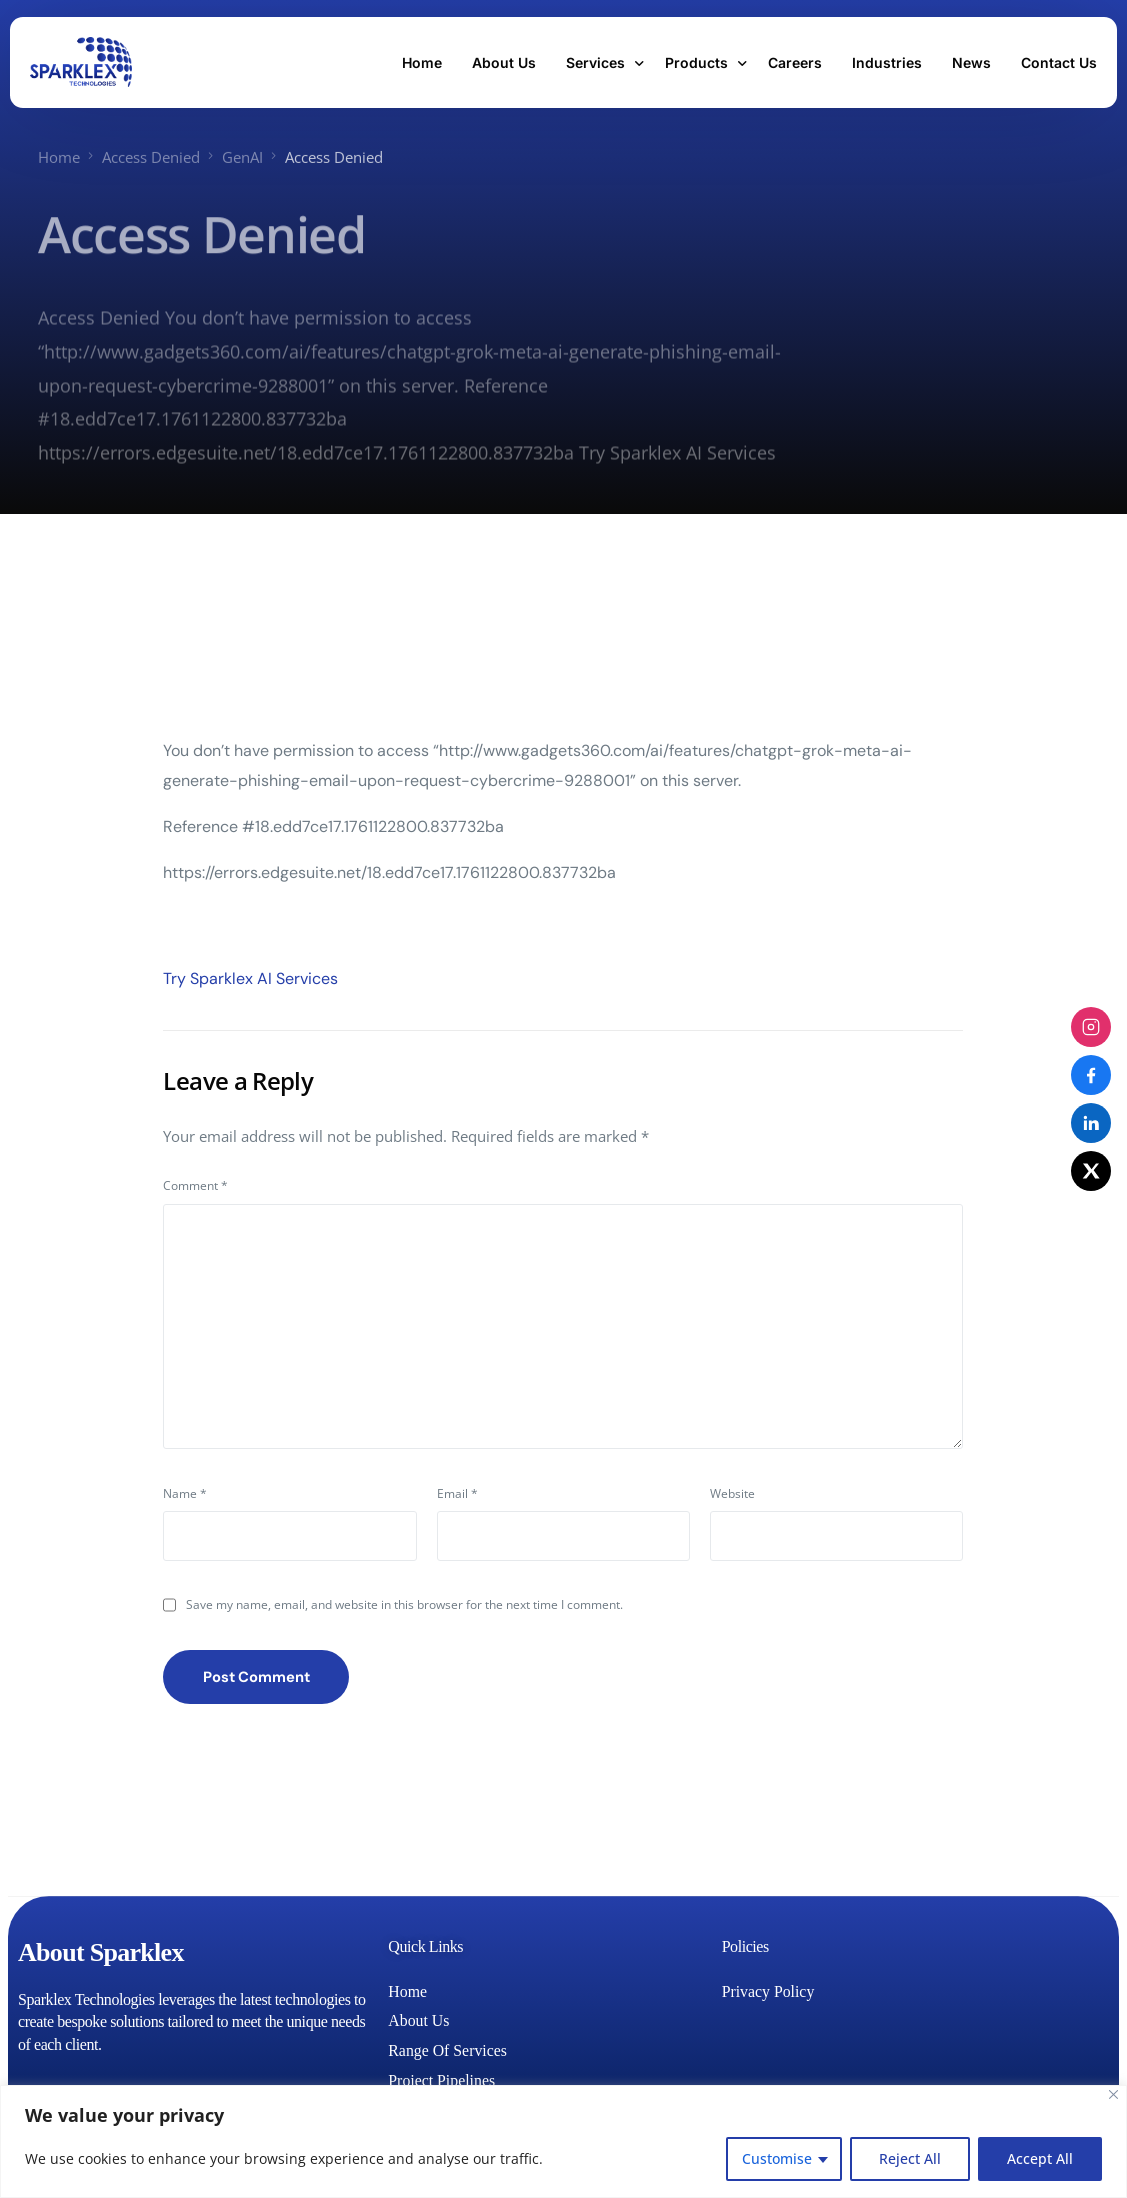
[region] (563, 2141)
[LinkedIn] (1091, 1123)
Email (457, 1493)
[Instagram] (1091, 1027)
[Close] (1113, 2094)
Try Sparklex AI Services (250, 977)
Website (732, 1493)
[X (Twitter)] (1091, 1171)
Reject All (910, 2158)
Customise (777, 2158)
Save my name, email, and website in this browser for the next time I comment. (404, 1604)
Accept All (1040, 2158)
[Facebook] (1091, 1075)
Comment (195, 1184)
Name (185, 1493)
